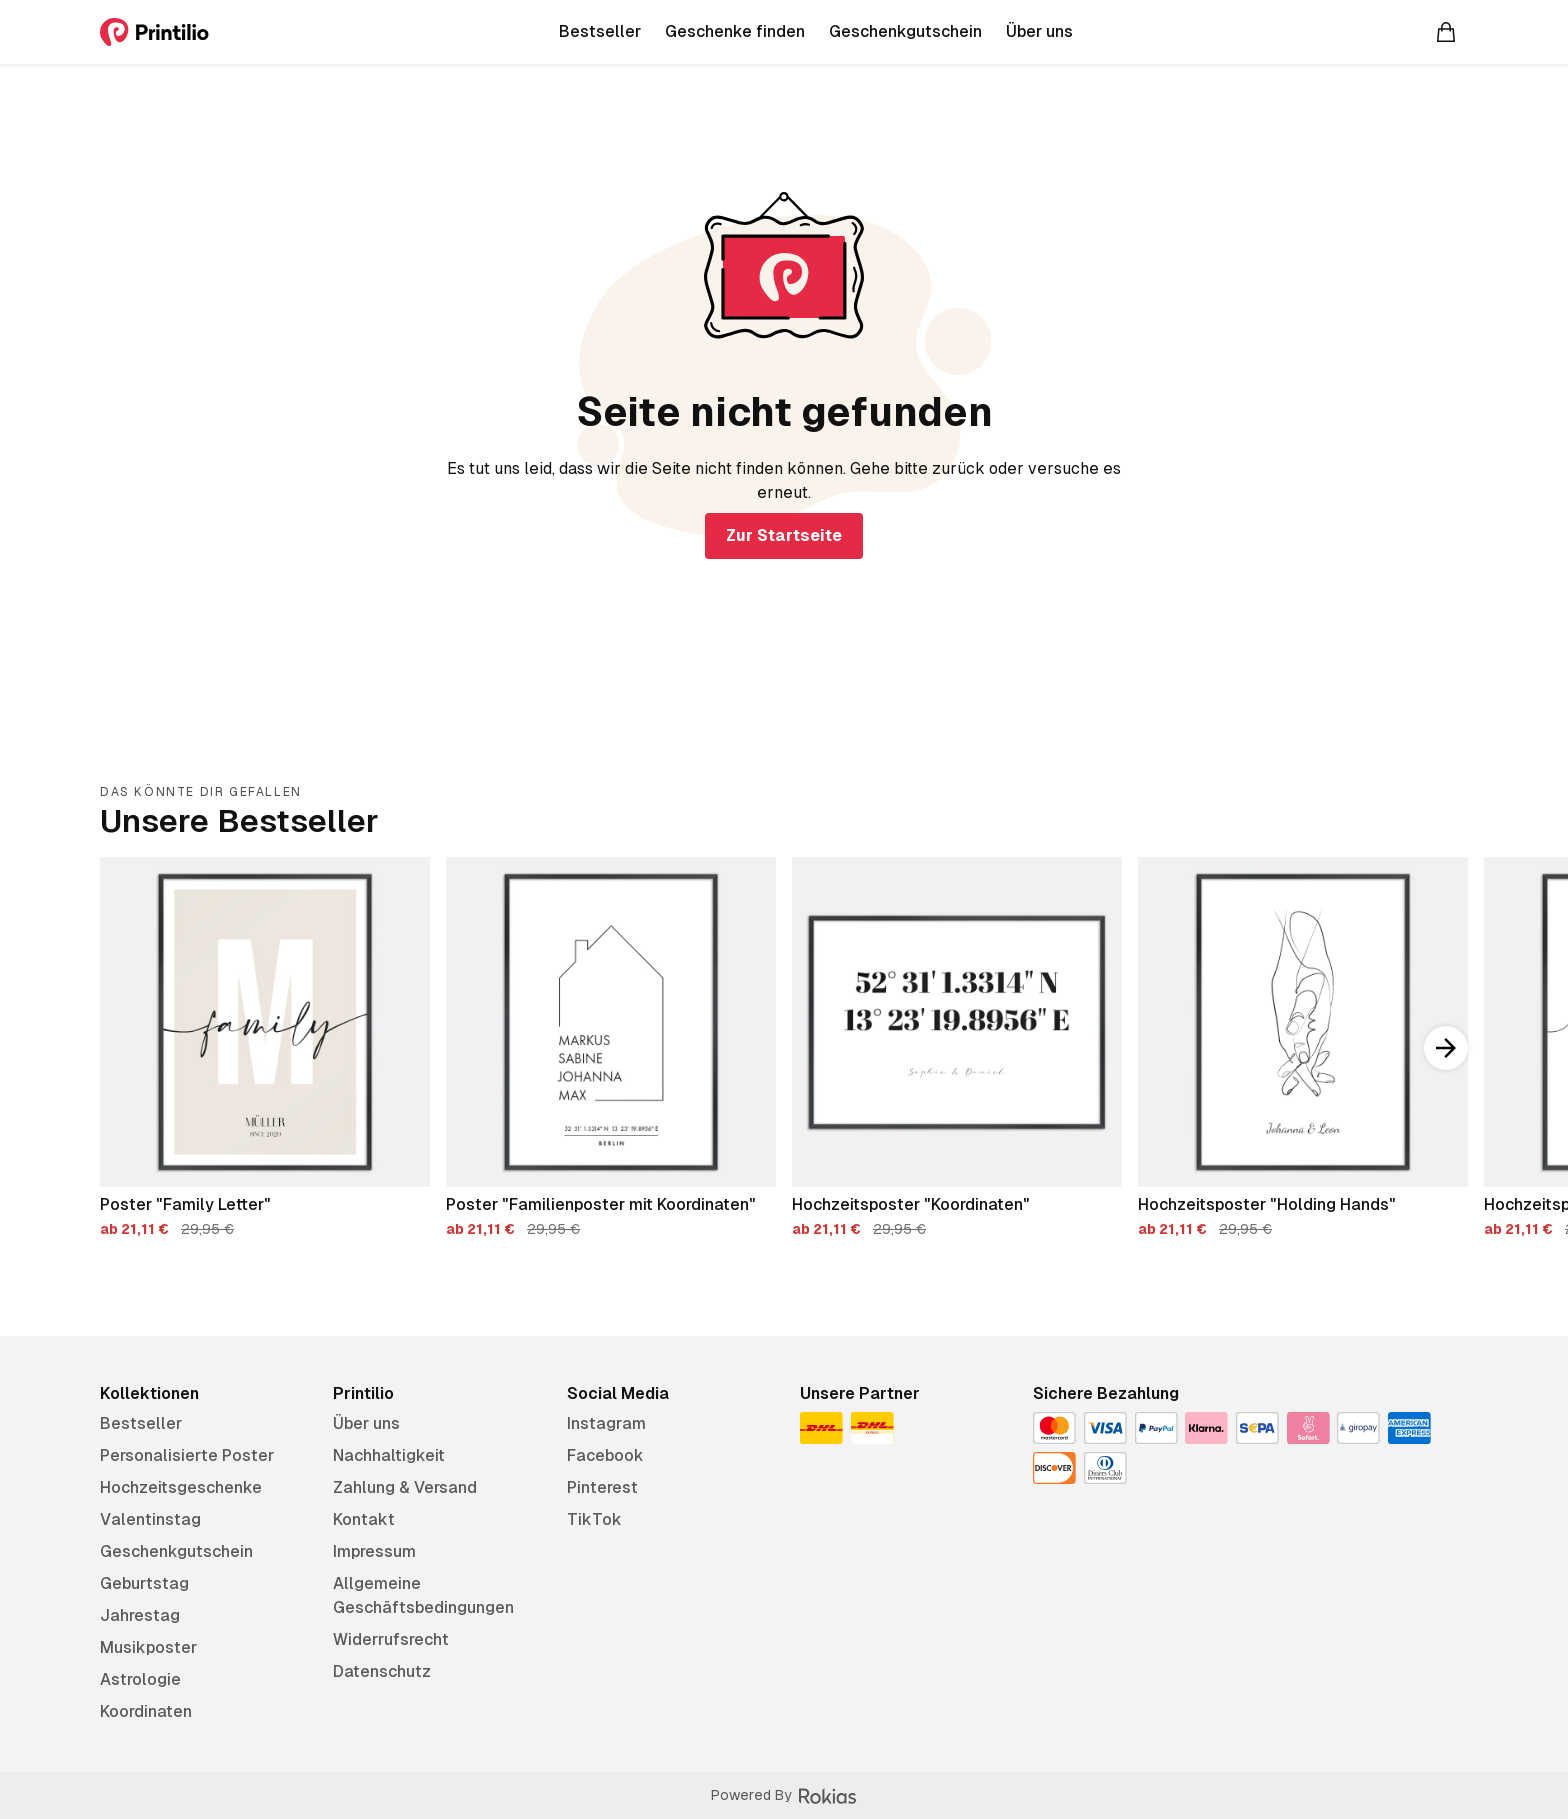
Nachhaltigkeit (389, 1455)
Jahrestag (140, 1615)
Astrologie (140, 1679)
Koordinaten (146, 1711)
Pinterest (602, 1487)
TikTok (594, 1519)
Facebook (605, 1455)
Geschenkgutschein (176, 1551)
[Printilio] (154, 32)
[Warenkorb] (1446, 32)
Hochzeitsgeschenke (181, 1487)
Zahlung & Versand (405, 1487)
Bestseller (141, 1423)
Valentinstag (150, 1519)
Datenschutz (382, 1671)
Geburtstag (144, 1583)
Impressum (374, 1551)
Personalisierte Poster (187, 1455)
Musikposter (148, 1647)
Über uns (366, 1423)
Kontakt (364, 1519)
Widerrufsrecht (391, 1639)
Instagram (606, 1423)
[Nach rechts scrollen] (1446, 1048)
